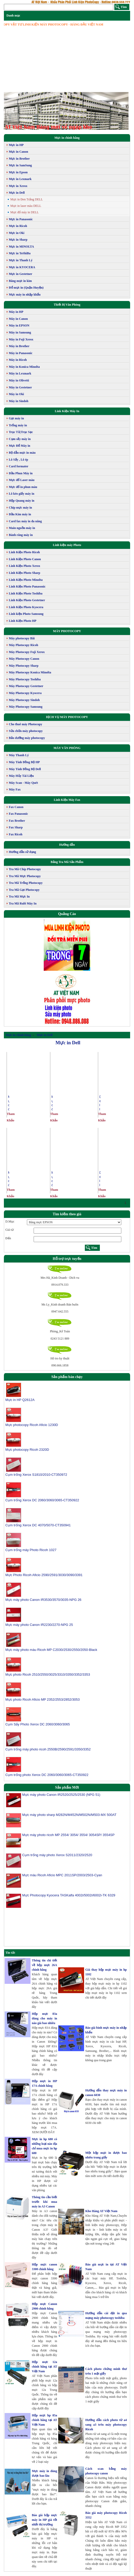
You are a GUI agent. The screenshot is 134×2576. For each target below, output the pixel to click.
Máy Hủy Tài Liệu (21, 776)
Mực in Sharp (18, 239)
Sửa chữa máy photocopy (26, 731)
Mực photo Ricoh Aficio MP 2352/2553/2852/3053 (42, 1699)
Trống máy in (18, 425)
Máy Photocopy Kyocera (25, 693)
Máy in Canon (18, 319)
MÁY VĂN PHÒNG (67, 748)
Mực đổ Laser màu (21, 480)
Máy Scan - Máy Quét (23, 783)
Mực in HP (16, 145)
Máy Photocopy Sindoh (24, 700)
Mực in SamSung (20, 165)
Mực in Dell (17, 192)
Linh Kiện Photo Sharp (24, 573)
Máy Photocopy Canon (24, 659)
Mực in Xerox (18, 186)
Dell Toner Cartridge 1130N (100, 1103)
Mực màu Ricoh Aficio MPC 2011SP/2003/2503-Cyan (62, 1877)
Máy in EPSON (19, 325)
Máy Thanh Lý (19, 755)
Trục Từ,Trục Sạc (21, 432)
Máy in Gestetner (20, 387)
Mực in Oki (16, 233)
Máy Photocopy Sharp (24, 665)
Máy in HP (16, 312)
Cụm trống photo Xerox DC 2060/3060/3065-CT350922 (46, 1775)
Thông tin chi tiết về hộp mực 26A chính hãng (44, 1965)
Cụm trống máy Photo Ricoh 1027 (30, 1550)
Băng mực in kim (20, 281)
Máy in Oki (16, 394)
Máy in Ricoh (18, 360)
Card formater (18, 466)
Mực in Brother (19, 158)
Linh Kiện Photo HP (22, 621)
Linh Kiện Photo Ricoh (24, 552)
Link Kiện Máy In (67, 411)
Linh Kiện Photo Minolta (26, 580)
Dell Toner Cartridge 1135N (100, 1179)
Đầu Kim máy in (20, 514)
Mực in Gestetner (20, 274)
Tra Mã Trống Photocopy (26, 883)
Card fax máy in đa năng (25, 521)
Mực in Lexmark (20, 179)
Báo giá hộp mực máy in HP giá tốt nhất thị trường (44, 2519)
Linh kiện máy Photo (67, 545)
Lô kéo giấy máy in (21, 493)
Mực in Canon (18, 151)
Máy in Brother (19, 346)
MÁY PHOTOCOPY (67, 631)
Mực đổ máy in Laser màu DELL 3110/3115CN (52, 1179)
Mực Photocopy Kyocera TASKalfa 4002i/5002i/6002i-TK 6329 (68, 1898)
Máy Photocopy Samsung (25, 706)
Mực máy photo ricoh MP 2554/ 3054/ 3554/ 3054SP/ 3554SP (68, 1837)
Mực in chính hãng (67, 138)
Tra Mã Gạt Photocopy (24, 890)
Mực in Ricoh (18, 226)
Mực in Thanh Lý (20, 260)
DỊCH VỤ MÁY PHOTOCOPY (67, 717)
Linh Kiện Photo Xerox (24, 566)
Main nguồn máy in (22, 528)
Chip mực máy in (20, 507)
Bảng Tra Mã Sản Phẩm (67, 862)
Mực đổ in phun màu (23, 487)
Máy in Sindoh (18, 401)
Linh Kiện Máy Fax (67, 800)
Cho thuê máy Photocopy (25, 724)
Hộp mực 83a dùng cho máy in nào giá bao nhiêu (44, 2018)
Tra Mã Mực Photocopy (25, 876)
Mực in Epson (18, 172)
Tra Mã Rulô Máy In (22, 903)
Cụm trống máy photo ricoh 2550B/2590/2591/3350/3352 (48, 1749)
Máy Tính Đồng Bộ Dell (25, 769)
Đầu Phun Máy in (21, 473)
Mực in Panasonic (21, 219)
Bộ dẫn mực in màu (22, 452)
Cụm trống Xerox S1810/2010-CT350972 (36, 1475)
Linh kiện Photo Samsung (26, 614)
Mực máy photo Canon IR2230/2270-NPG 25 (39, 1625)
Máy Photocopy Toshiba (25, 679)
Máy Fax (15, 789)
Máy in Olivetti (19, 380)
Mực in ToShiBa (20, 253)
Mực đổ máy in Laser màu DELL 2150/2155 (52, 1103)
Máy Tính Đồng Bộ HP (24, 762)
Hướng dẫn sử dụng (22, 852)
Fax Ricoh (15, 834)
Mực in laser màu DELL (25, 206)
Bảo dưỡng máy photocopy (27, 738)
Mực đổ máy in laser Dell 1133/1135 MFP (8, 1103)
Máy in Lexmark (20, 373)
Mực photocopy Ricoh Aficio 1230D (31, 1425)
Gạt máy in (16, 418)
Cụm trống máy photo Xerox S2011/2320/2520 (57, 1857)
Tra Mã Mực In (19, 896)
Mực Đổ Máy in (19, 445)
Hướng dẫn (67, 844)
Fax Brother (17, 820)
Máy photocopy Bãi (22, 638)
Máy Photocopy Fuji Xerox (27, 652)
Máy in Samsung (20, 332)
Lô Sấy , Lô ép (18, 459)
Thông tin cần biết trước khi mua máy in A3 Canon (44, 2201)
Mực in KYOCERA (22, 267)
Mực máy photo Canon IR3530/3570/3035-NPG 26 (43, 1600)
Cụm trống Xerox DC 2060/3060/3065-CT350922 (42, 1500)
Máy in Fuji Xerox (21, 339)
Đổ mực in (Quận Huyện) (26, 287)
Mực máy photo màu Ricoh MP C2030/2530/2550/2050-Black (51, 1650)
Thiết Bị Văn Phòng (67, 304)
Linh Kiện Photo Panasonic (27, 586)
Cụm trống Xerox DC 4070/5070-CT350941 (38, 1525)
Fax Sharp (16, 827)
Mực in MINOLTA (21, 246)
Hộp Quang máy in (21, 500)
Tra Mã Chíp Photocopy (25, 869)
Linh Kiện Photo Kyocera (26, 607)
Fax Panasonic (18, 814)
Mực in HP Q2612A (20, 1400)
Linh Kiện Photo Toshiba (25, 593)
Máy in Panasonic (20, 353)
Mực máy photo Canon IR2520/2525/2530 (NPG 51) (61, 1797)
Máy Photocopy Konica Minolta (30, 672)
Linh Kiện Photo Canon (25, 559)
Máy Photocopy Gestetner (26, 686)
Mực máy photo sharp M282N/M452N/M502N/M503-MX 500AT (69, 1817)
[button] (13, 111)
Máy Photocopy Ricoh (23, 645)
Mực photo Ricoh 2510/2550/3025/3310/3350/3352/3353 (47, 1674)
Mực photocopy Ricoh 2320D (27, 1450)
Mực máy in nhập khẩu (25, 294)
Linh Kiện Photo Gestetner (27, 600)
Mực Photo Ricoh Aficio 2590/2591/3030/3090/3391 (44, 1575)
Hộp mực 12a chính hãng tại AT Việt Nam (44, 2366)
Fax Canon (16, 807)
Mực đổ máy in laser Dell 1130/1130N (8, 1179)
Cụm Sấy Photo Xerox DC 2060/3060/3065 (37, 1724)
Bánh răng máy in (21, 535)
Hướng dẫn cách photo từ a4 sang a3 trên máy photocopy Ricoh (106, 2424)
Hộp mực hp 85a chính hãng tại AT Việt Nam (44, 2420)
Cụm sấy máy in (20, 439)
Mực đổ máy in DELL (24, 212)
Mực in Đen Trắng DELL (26, 199)
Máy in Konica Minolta (24, 367)
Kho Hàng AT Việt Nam (101, 2211)
